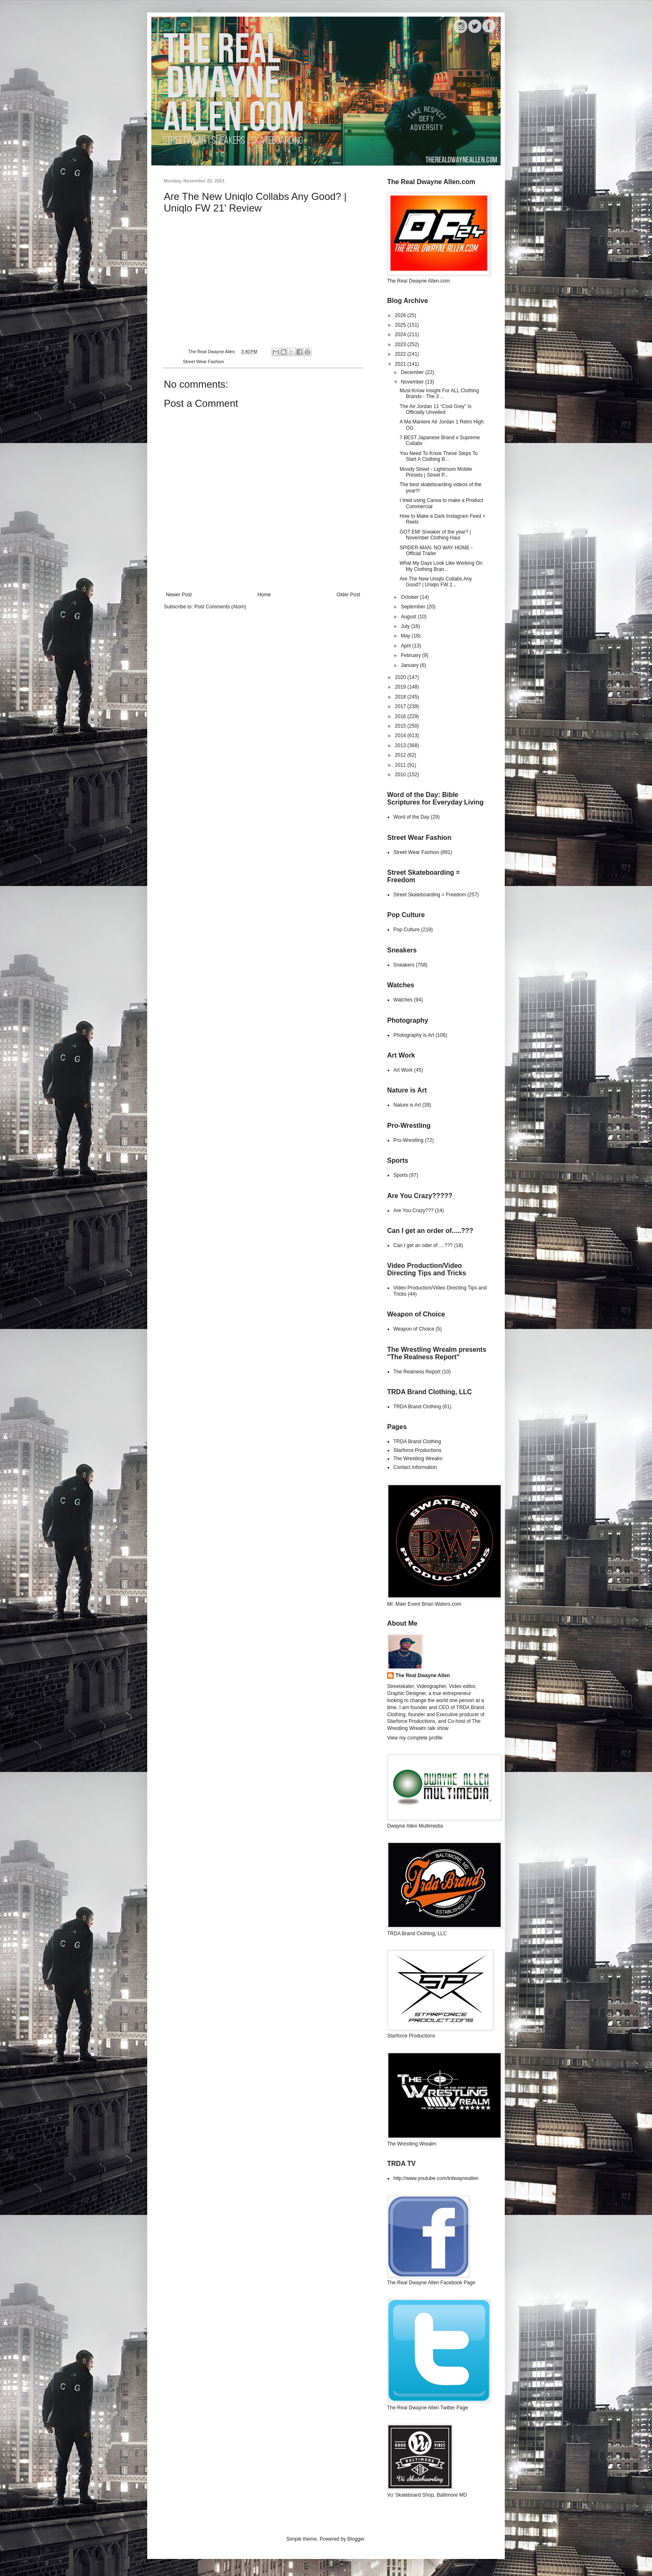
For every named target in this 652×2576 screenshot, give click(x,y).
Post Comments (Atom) (220, 607)
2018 (401, 697)
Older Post (348, 595)
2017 (401, 706)
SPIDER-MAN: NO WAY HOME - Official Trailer (436, 550)
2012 (401, 755)
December (413, 372)
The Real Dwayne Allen (422, 1675)
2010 (401, 774)
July (406, 626)
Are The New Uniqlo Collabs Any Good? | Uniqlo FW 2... (436, 582)
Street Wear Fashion (203, 361)
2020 (401, 677)
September (414, 607)
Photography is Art (413, 1035)
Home (264, 595)
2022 (401, 354)
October (410, 597)
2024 (401, 334)
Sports (400, 1175)
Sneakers (404, 965)
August (409, 617)
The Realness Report (416, 1372)
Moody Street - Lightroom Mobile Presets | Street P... (436, 472)
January (410, 665)
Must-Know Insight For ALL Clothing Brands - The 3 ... (439, 393)
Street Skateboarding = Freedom (429, 895)
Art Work (402, 1070)
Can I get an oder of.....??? (423, 1245)
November (413, 382)
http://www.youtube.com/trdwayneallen (436, 2178)
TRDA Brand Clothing (417, 1407)
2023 (401, 344)
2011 (401, 765)
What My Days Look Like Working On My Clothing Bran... (441, 566)
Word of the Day (411, 817)
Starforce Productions (417, 1450)
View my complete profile (414, 1738)
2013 (401, 745)
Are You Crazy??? (413, 1210)
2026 (401, 315)
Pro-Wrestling (408, 1140)
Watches (402, 1000)
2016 (401, 716)
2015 (401, 726)
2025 (401, 325)
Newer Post (179, 595)
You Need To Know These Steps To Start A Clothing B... (439, 456)
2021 (401, 364)
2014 (401, 735)
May (406, 636)
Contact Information (415, 1467)
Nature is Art (407, 1105)
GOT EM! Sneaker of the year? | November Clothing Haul (435, 535)
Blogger (355, 2539)
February (411, 655)
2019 (401, 687)
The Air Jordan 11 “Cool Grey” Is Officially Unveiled (436, 409)
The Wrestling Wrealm (417, 1458)
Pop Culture (406, 929)
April (406, 646)
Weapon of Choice (414, 1329)
